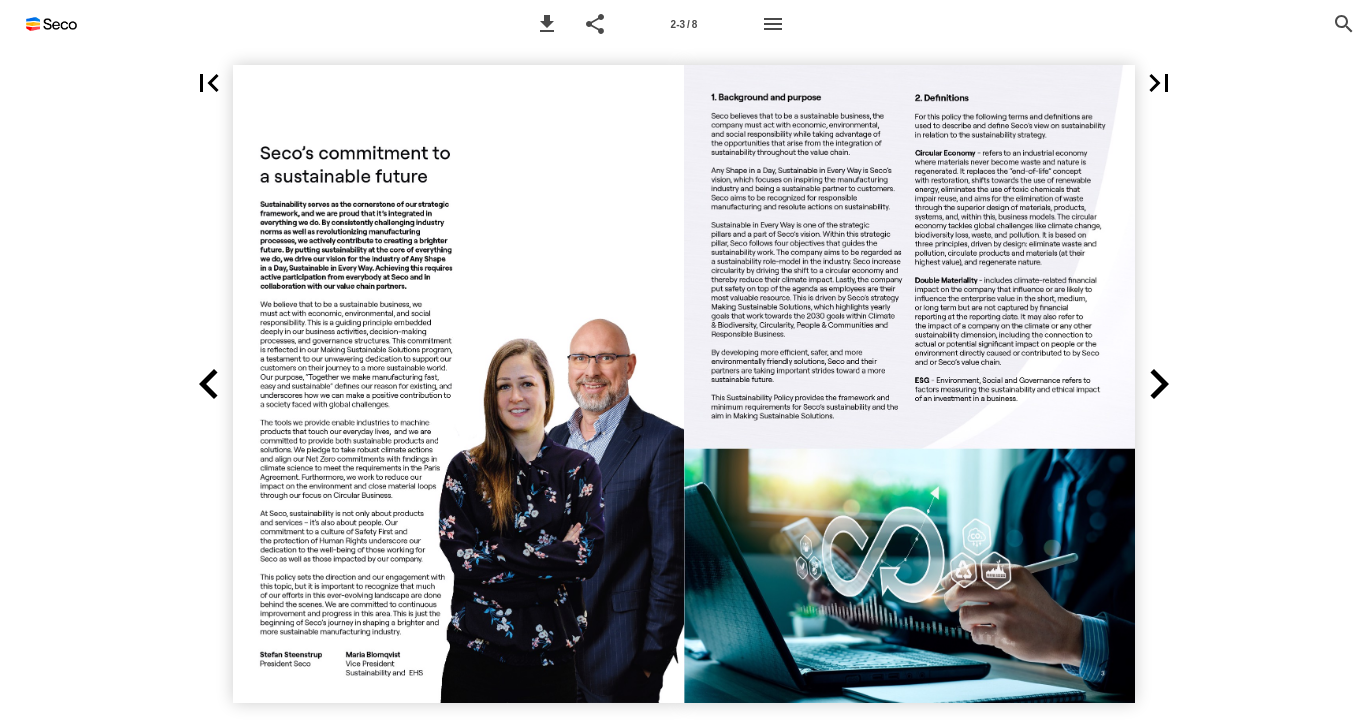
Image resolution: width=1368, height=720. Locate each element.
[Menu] (773, 24)
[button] (547, 24)
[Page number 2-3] (684, 24)
